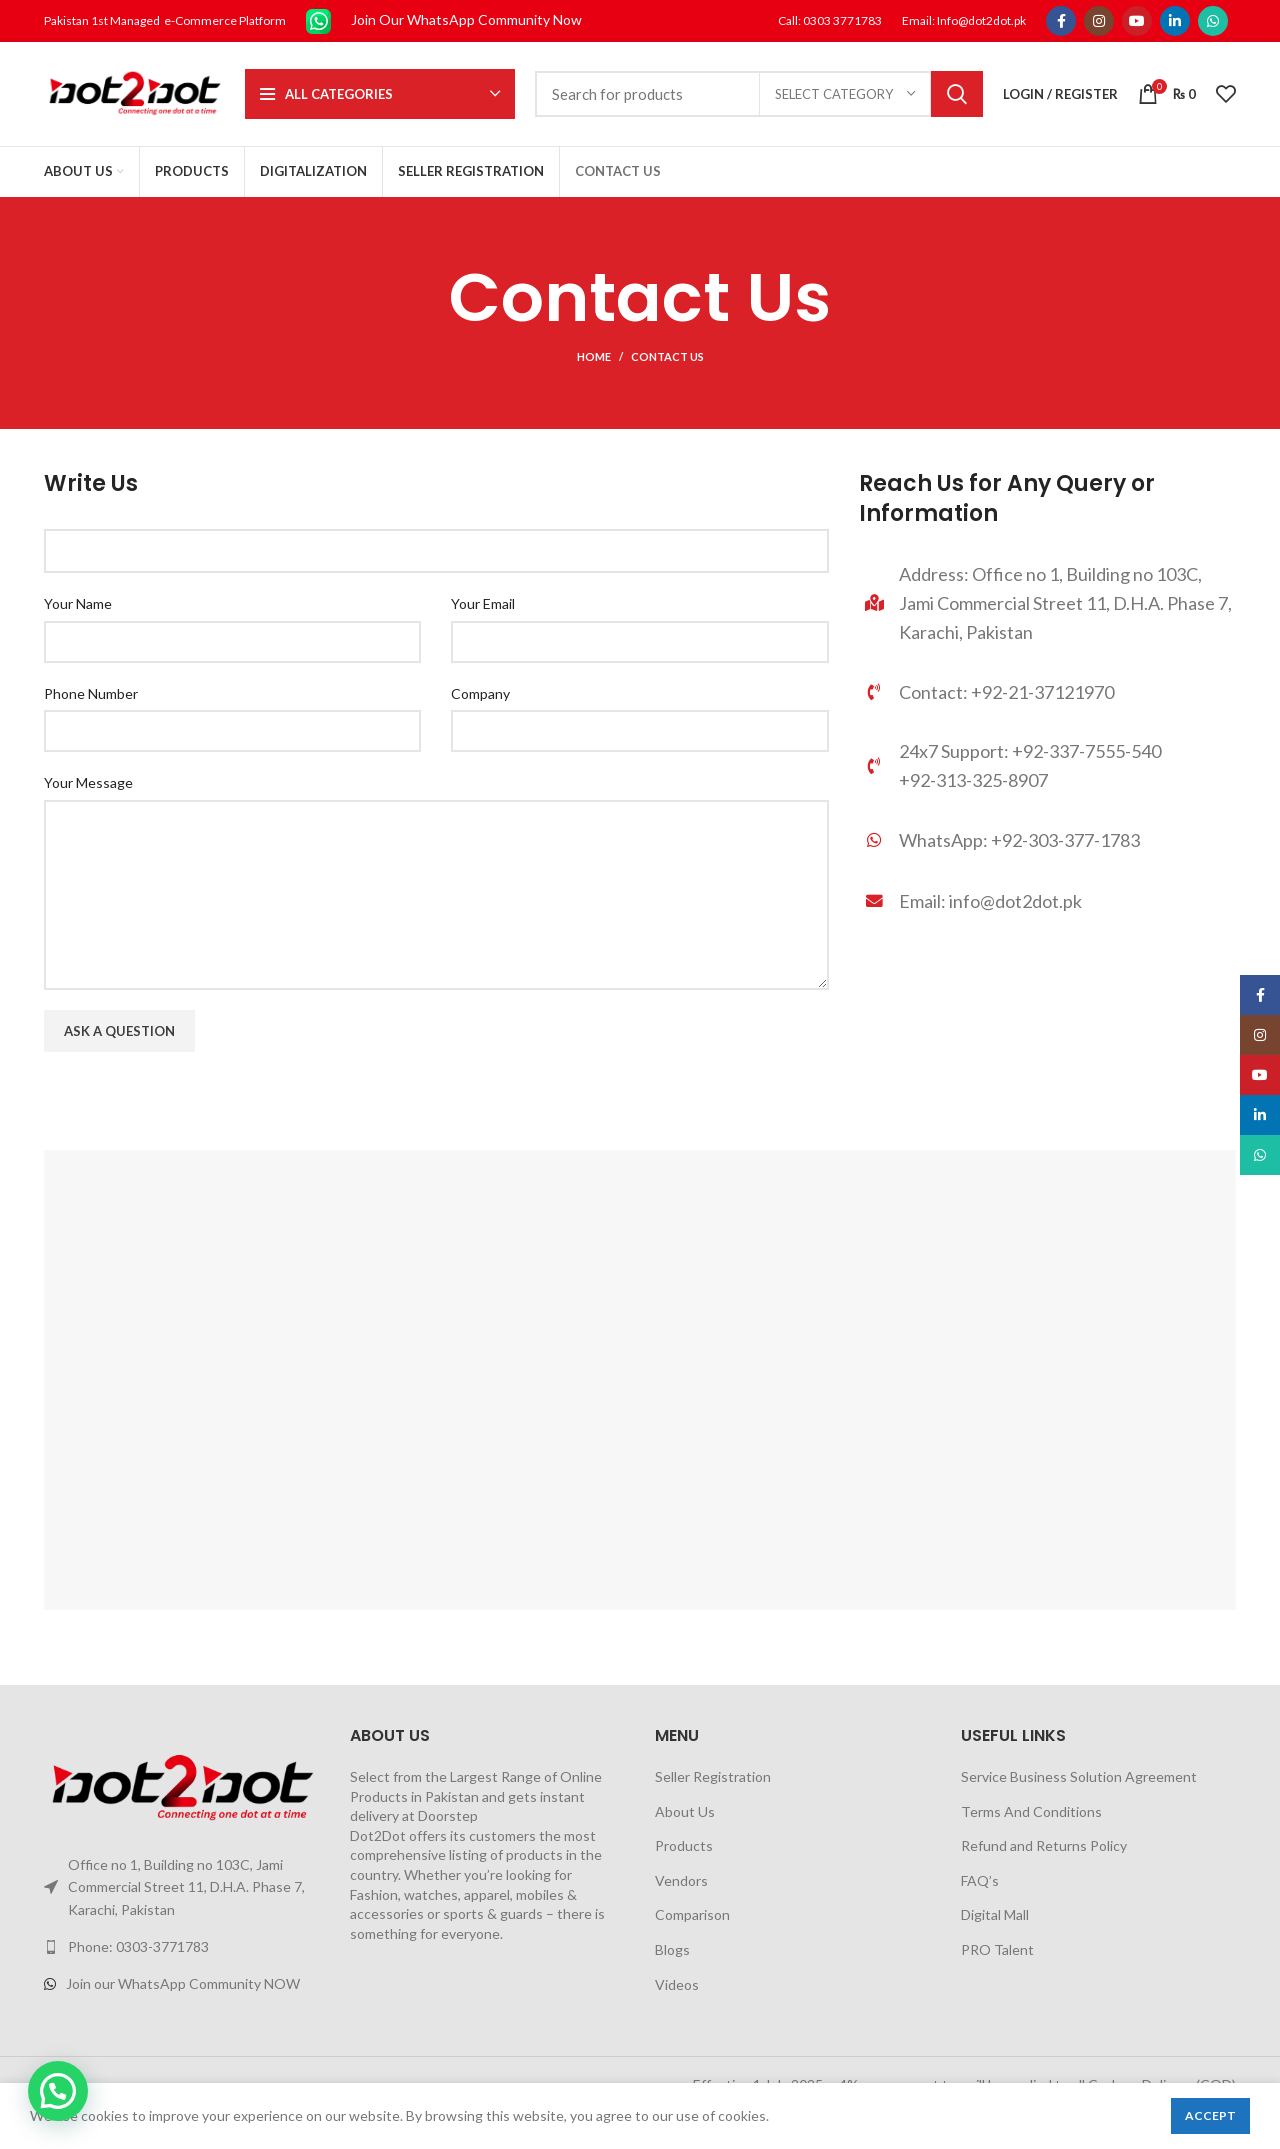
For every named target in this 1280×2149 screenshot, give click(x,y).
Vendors (681, 1880)
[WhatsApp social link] (1213, 21)
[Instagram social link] (1099, 21)
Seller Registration (713, 1776)
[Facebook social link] (1061, 21)
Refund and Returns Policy (1044, 1845)
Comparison (692, 1914)
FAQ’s (980, 1880)
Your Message (88, 782)
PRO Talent (997, 1949)
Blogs (672, 1949)
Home (594, 356)
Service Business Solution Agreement (1079, 1776)
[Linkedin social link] (1175, 21)
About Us (685, 1811)
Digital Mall (995, 1914)
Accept (1210, 2115)
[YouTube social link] (1137, 21)
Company (480, 693)
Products (684, 1845)
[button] (58, 2091)
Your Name (78, 603)
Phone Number (91, 693)
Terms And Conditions (1031, 1811)
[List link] (1047, 843)
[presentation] (196, 1111)
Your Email (483, 603)
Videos (677, 1984)
